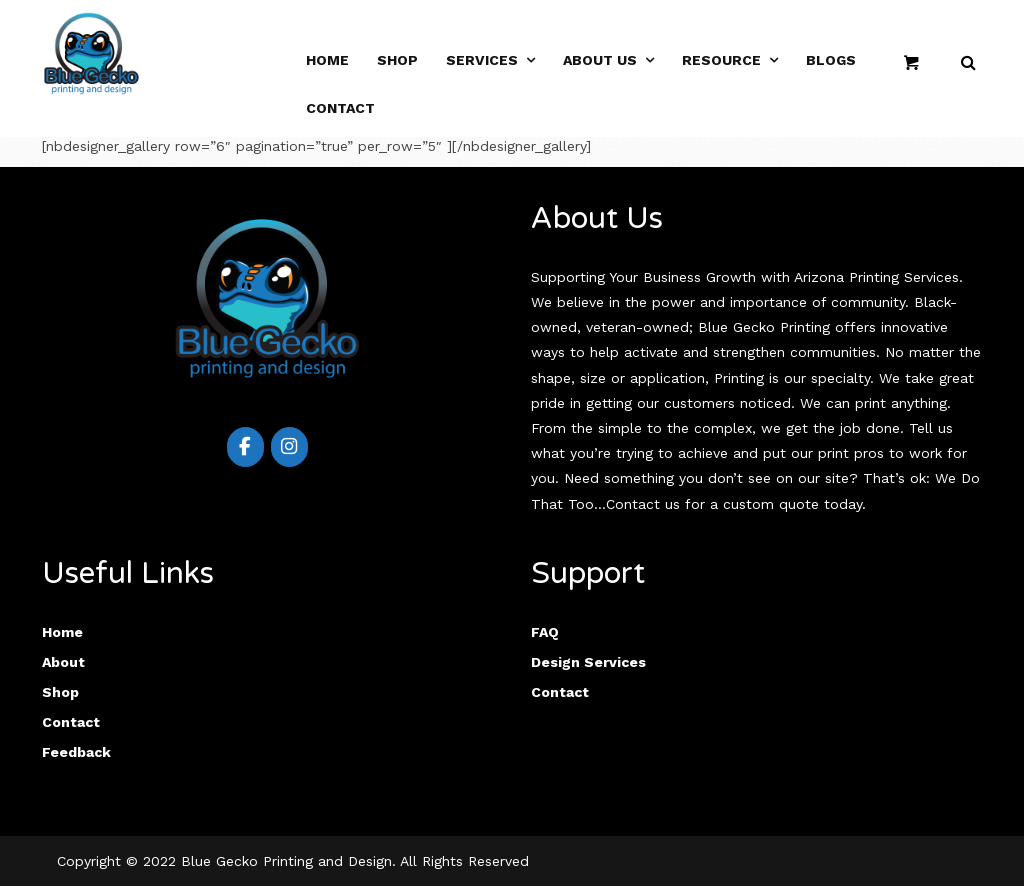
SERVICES (482, 60)
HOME (327, 60)
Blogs (831, 60)
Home (62, 632)
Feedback (76, 752)
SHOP (397, 60)
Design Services (588, 662)
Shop (60, 692)
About (63, 662)
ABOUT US (600, 60)
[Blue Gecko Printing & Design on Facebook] (245, 447)
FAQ (545, 632)
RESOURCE (721, 60)
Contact (340, 108)
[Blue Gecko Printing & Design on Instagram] (289, 447)
